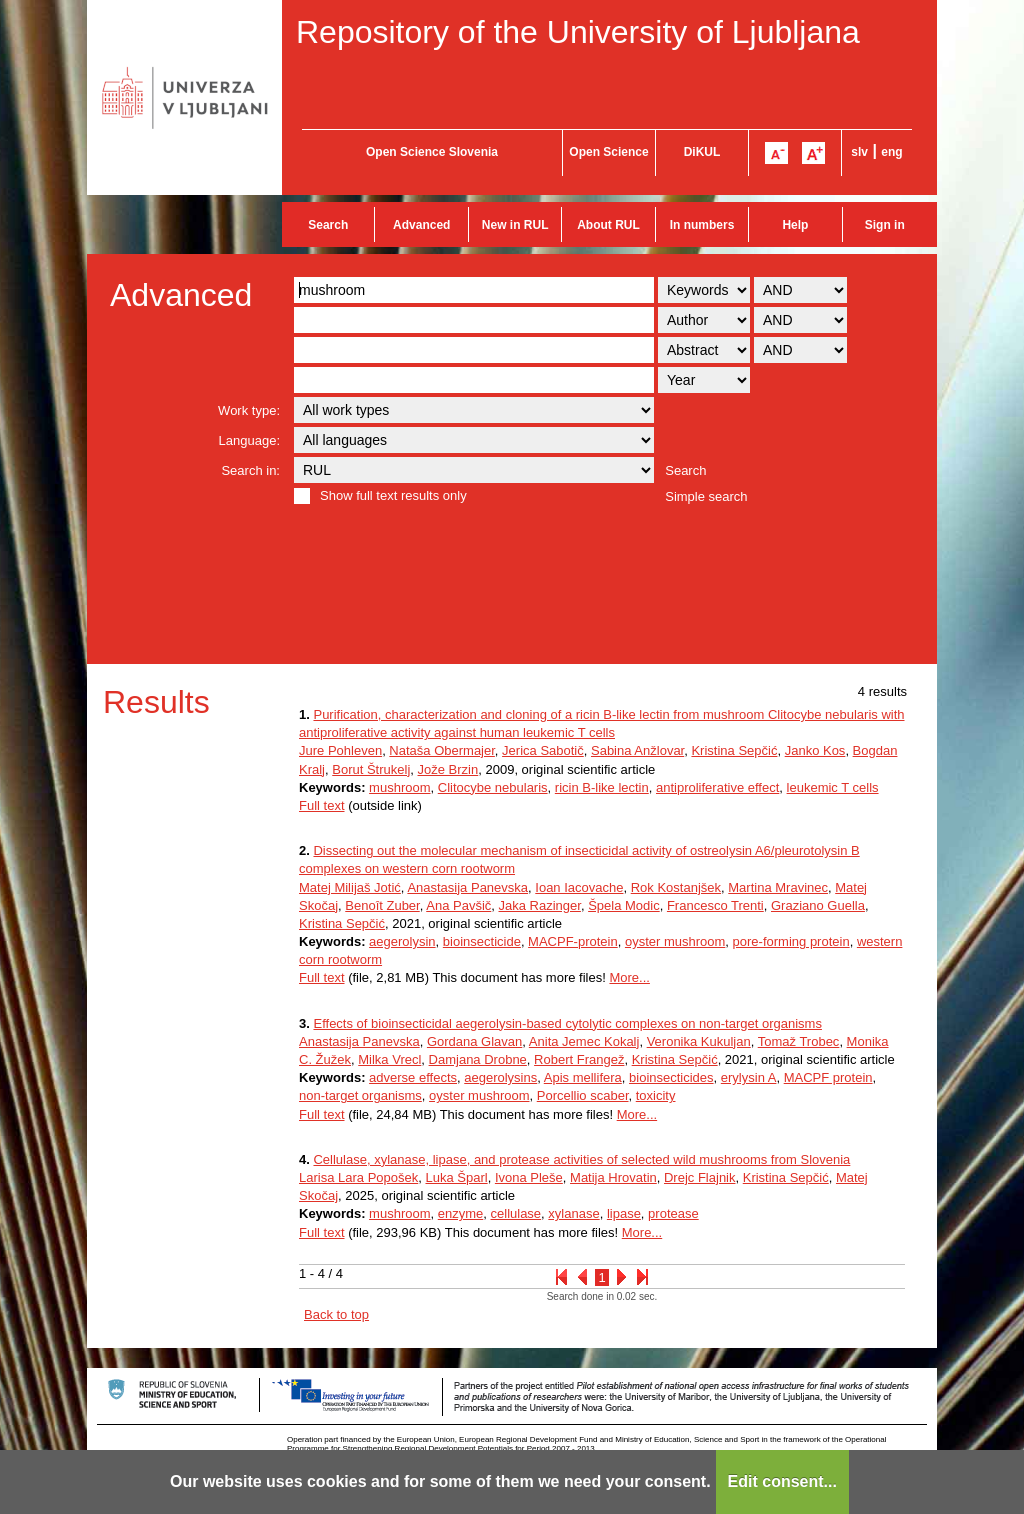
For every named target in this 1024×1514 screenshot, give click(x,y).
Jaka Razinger (540, 905)
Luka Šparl (456, 1177)
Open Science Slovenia (432, 152)
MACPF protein (828, 1077)
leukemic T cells (833, 787)
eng (891, 152)
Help (795, 225)
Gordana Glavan (474, 1041)
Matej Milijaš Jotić (350, 887)
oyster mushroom (675, 941)
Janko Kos (815, 750)
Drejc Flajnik (700, 1177)
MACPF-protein (573, 941)
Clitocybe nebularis (493, 787)
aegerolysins (500, 1077)
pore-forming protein (791, 941)
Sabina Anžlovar (637, 750)
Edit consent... (782, 1481)
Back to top (336, 1314)
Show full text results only (393, 495)
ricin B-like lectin (602, 787)
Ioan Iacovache (579, 887)
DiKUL (702, 152)
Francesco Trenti (715, 905)
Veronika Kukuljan (699, 1041)
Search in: (250, 470)
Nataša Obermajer (442, 750)
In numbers (702, 225)
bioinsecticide (482, 941)
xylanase (573, 1213)
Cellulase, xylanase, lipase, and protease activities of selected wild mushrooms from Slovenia (581, 1159)
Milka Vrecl (389, 1059)
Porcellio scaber (583, 1095)
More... (629, 977)
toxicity (656, 1095)
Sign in (885, 225)
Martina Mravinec (778, 887)
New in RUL (515, 225)
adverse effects (413, 1077)
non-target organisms (360, 1095)
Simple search (706, 496)
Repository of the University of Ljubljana (578, 32)
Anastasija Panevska (467, 887)
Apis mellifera (583, 1077)
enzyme (461, 1213)
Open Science (608, 152)
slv (859, 152)
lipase (624, 1213)
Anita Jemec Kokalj (584, 1041)
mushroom (399, 787)
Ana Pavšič (458, 905)
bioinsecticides (671, 1077)
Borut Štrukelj (371, 769)
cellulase (516, 1213)
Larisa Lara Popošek (358, 1177)
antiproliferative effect (717, 787)
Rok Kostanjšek (676, 887)
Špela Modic (624, 905)
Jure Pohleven (340, 750)
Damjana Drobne (478, 1059)
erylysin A (749, 1077)
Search (328, 225)
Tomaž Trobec (799, 1041)
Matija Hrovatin (613, 1177)
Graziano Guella (818, 905)
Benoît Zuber (382, 905)
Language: (249, 440)
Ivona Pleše (529, 1177)
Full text (322, 805)
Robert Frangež (579, 1059)
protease (673, 1213)
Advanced (421, 225)
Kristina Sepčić (734, 750)
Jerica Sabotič (543, 750)
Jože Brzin (448, 769)
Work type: (249, 410)
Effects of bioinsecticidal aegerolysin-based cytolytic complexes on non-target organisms (567, 1023)
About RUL (608, 225)
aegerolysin (402, 941)
